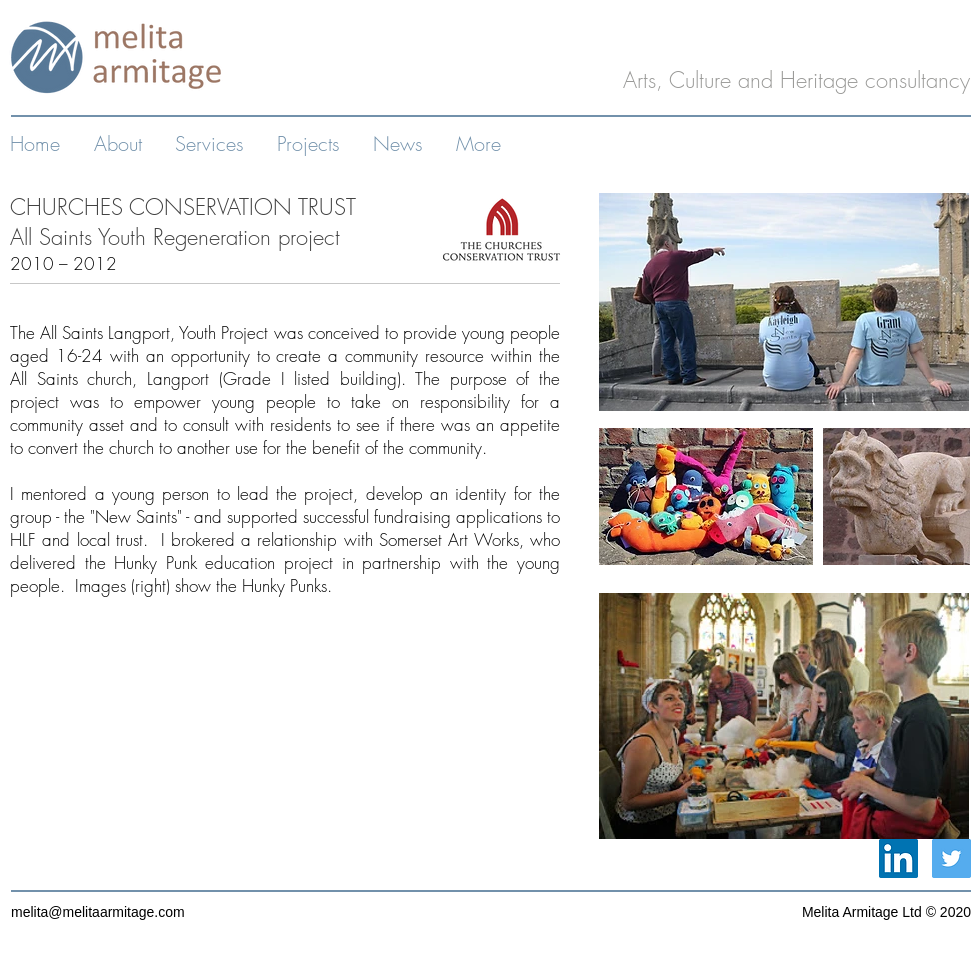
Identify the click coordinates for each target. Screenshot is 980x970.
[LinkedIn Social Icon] (898, 858)
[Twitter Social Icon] (951, 858)
